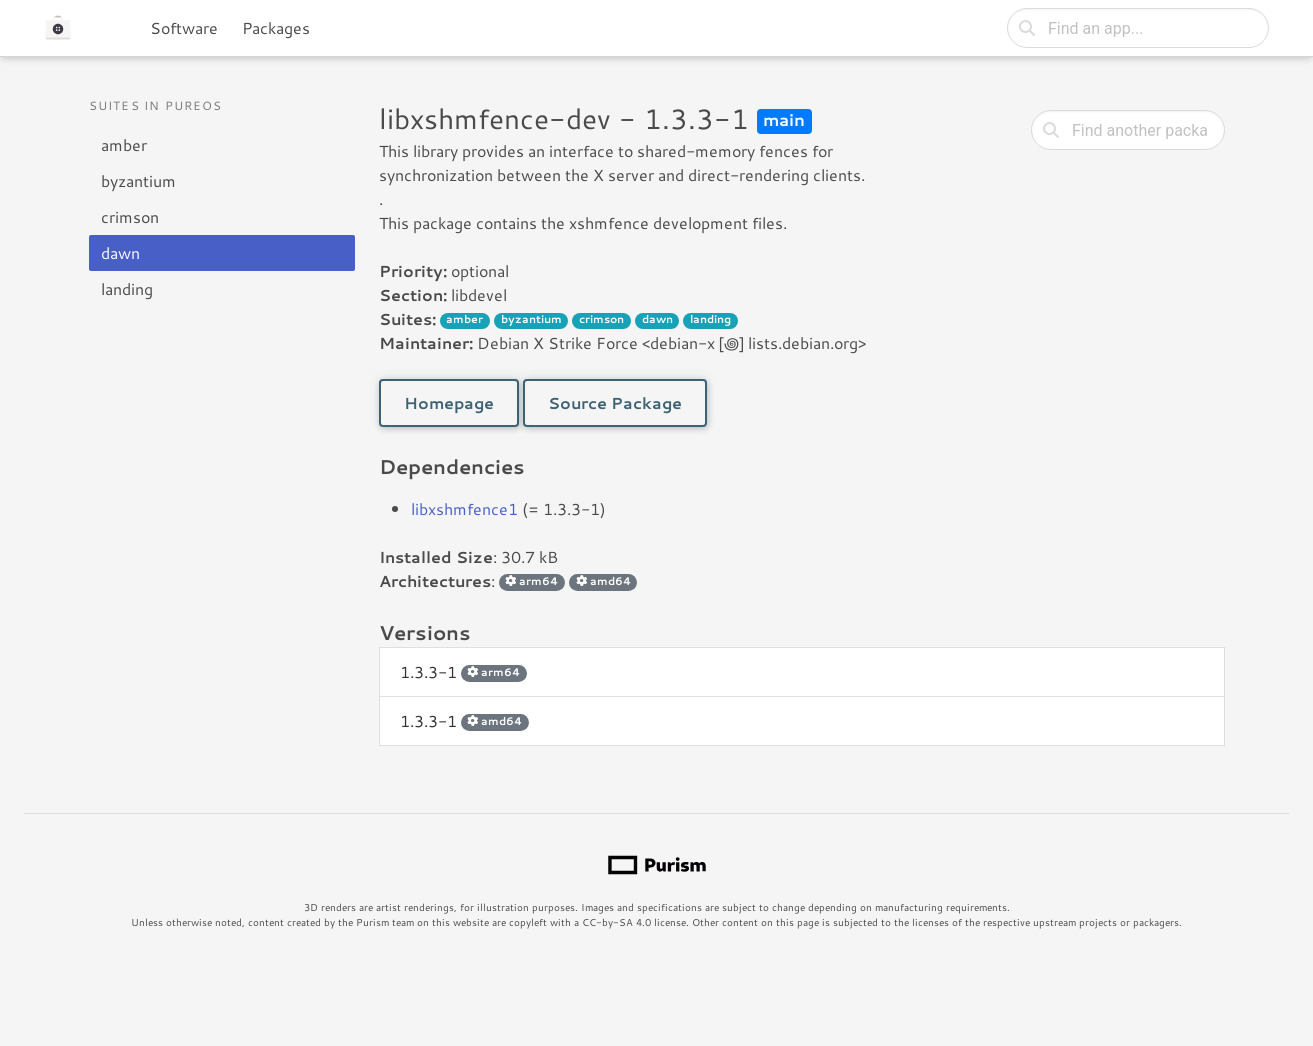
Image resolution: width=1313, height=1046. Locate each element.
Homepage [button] (449, 402)
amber (124, 144)
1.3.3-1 (463, 671)
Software (184, 27)
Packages (276, 27)
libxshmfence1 (464, 508)
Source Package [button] (615, 402)
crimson (130, 216)
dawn (120, 252)
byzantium (138, 180)
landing (127, 288)
